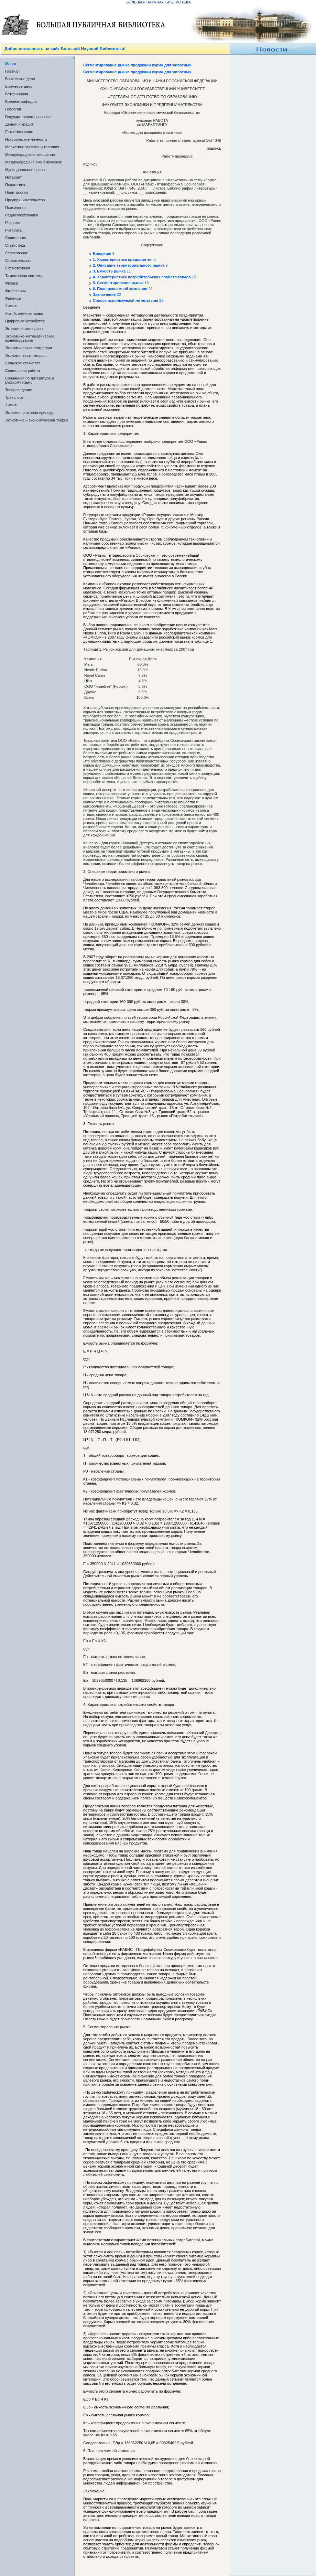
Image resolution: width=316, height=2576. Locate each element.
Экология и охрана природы (29, 412)
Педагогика (15, 185)
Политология (16, 192)
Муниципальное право (25, 170)
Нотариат (13, 177)
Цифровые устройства (25, 321)
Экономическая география (28, 348)
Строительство (18, 260)
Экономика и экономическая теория (36, 420)
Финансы (13, 298)
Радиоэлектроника (21, 215)
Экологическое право (24, 329)
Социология (15, 238)
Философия (15, 291)
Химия (11, 306)
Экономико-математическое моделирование (29, 338)
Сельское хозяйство (22, 363)
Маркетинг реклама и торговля (32, 147)
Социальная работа (22, 370)
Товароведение (18, 390)
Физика (11, 283)
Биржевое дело (18, 86)
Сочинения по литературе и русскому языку (29, 380)
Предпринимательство (25, 200)
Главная (12, 71)
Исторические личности (26, 139)
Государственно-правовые (28, 117)
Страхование (16, 253)
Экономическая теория (25, 355)
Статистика (15, 245)
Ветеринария (16, 94)
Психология (15, 207)
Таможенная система (24, 276)
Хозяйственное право (24, 313)
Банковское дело (20, 79)
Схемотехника (17, 268)
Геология (13, 109)
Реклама (12, 223)
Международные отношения (30, 154)
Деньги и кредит (19, 124)
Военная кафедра (21, 101)
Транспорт (14, 397)
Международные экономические (33, 162)
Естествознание (19, 132)
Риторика (13, 230)
